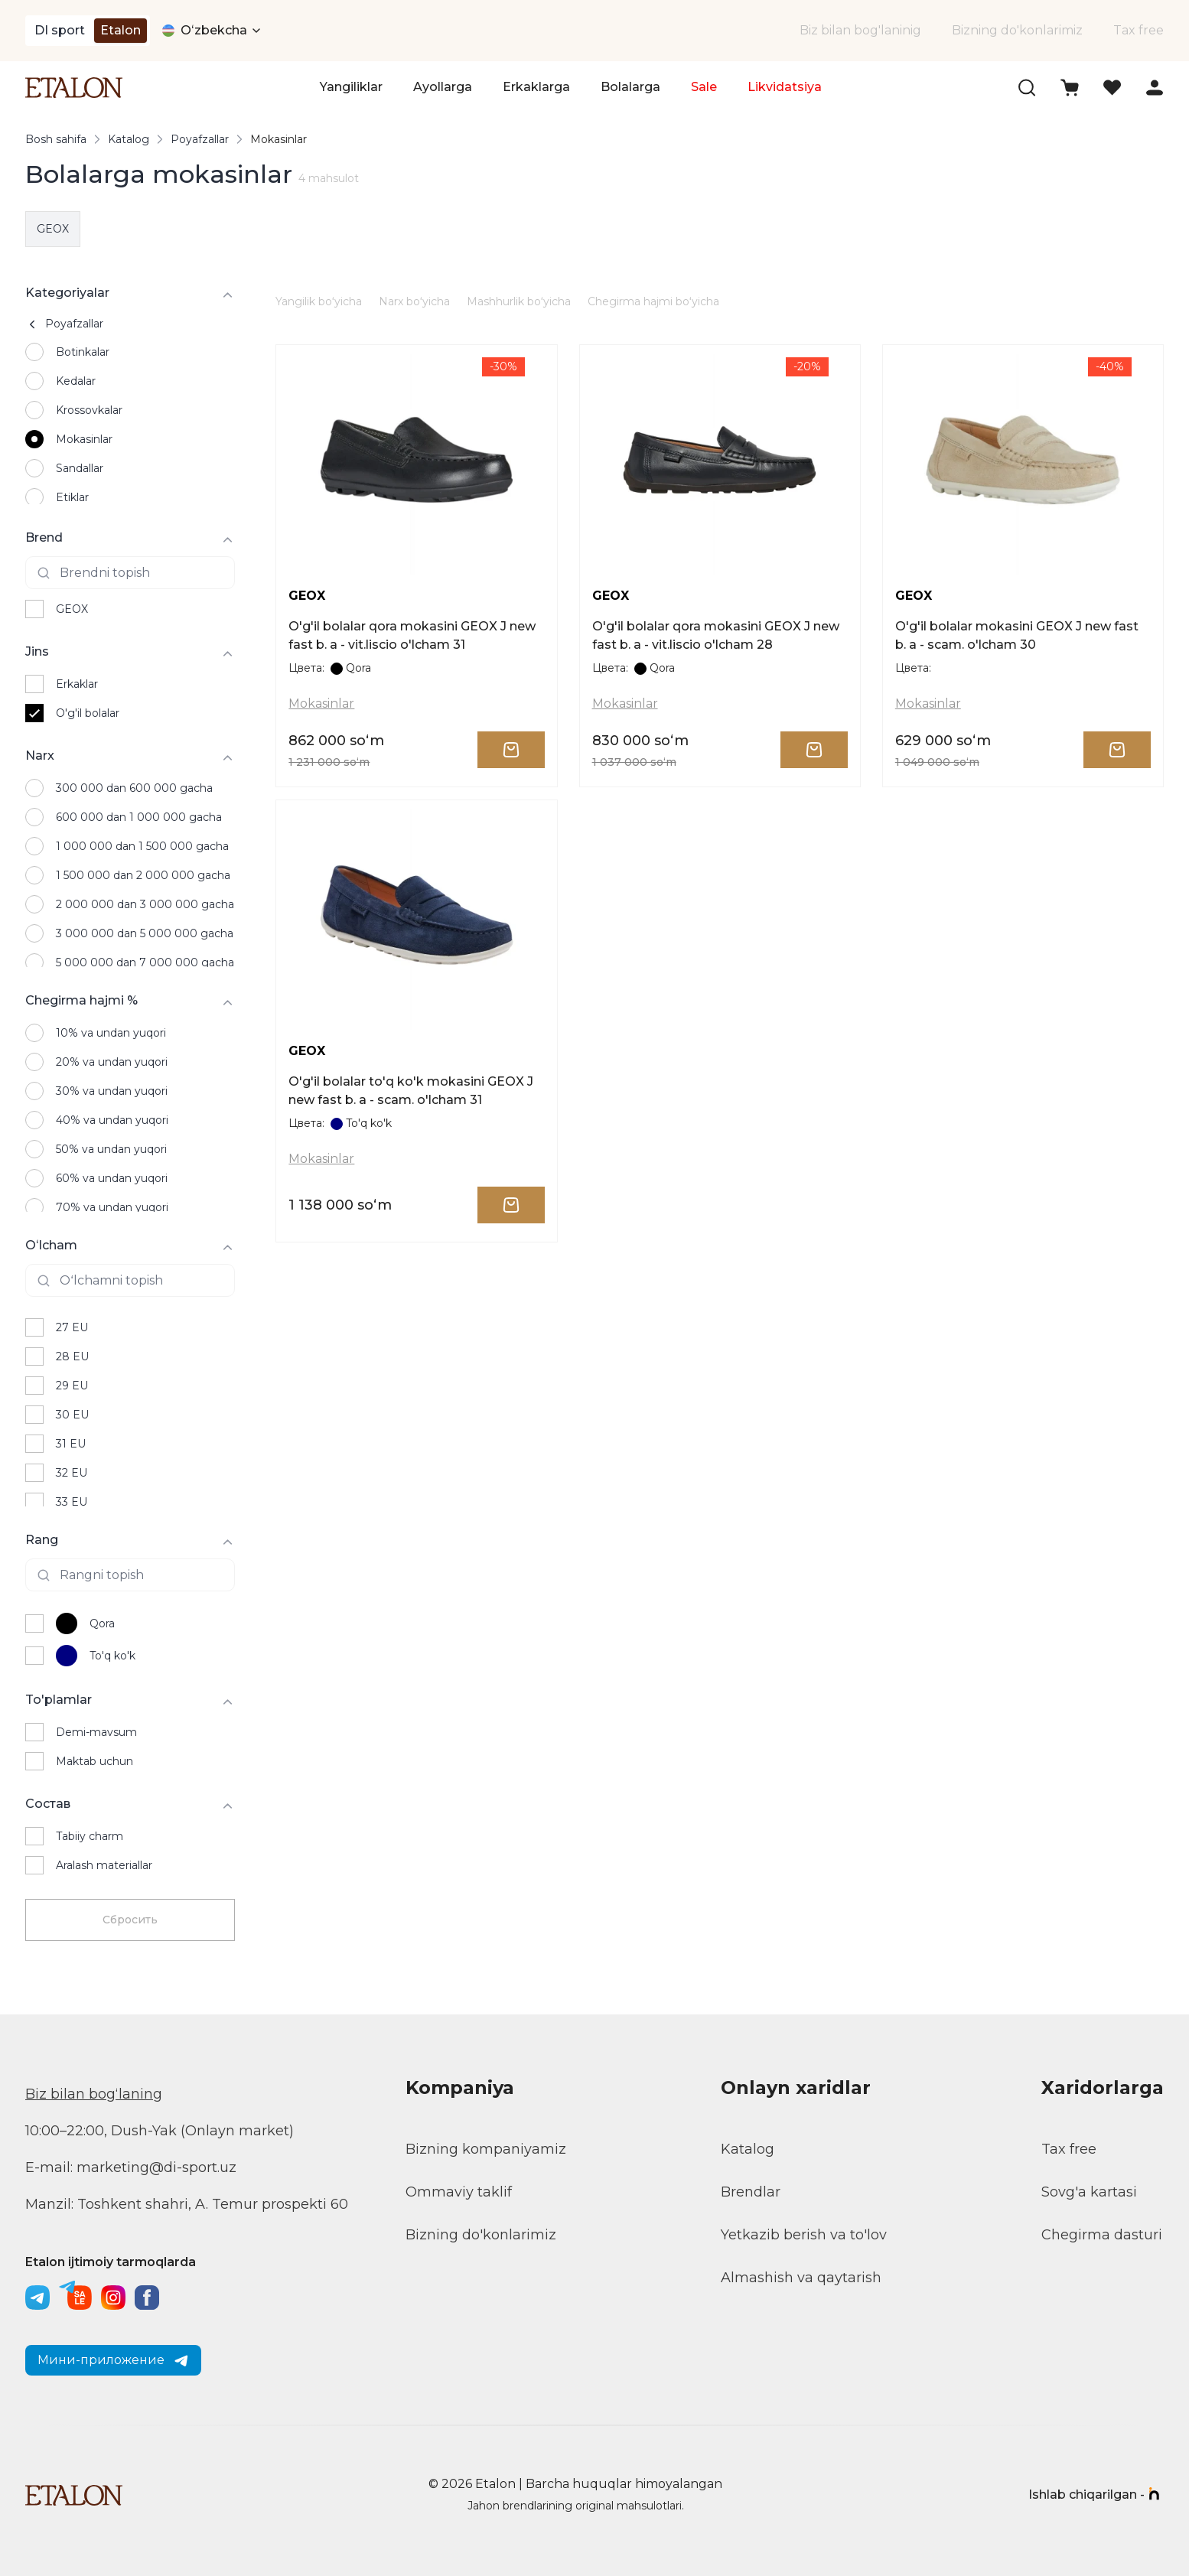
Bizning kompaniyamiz (486, 2149)
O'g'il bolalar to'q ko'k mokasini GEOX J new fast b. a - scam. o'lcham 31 (410, 1090)
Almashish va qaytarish (801, 2277)
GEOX (53, 229)
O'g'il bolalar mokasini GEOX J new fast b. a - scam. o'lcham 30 (1017, 635)
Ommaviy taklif (459, 2192)
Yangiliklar (351, 87)
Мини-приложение (113, 2360)
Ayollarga (442, 87)
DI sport (59, 30)
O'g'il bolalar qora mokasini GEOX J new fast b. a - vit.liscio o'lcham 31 (412, 635)
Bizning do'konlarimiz (1017, 30)
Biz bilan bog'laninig (860, 30)
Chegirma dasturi (1101, 2234)
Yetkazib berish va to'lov (804, 2234)
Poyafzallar (200, 139)
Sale (704, 87)
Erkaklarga (536, 87)
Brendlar (750, 2192)
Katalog (128, 139)
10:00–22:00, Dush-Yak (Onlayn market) (159, 2130)
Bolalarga (630, 87)
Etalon (120, 30)
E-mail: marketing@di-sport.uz (130, 2167)
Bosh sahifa (55, 139)
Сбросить (130, 1919)
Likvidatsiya (785, 87)
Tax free (1138, 30)
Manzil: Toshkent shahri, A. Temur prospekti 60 (186, 2204)
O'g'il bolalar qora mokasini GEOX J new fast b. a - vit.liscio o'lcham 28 (715, 635)
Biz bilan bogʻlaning (93, 2094)
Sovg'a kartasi (1089, 2192)
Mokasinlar (321, 703)
